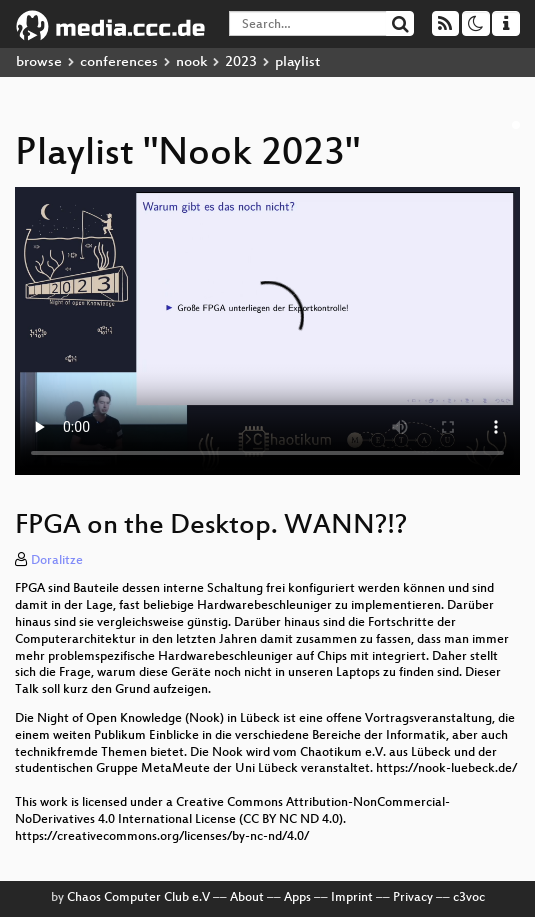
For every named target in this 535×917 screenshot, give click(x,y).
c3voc (469, 898)
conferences (119, 62)
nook (191, 62)
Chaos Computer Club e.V (138, 898)
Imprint (352, 898)
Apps (297, 898)
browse (39, 62)
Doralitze (57, 561)
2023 (241, 62)
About (247, 898)
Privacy (413, 898)
